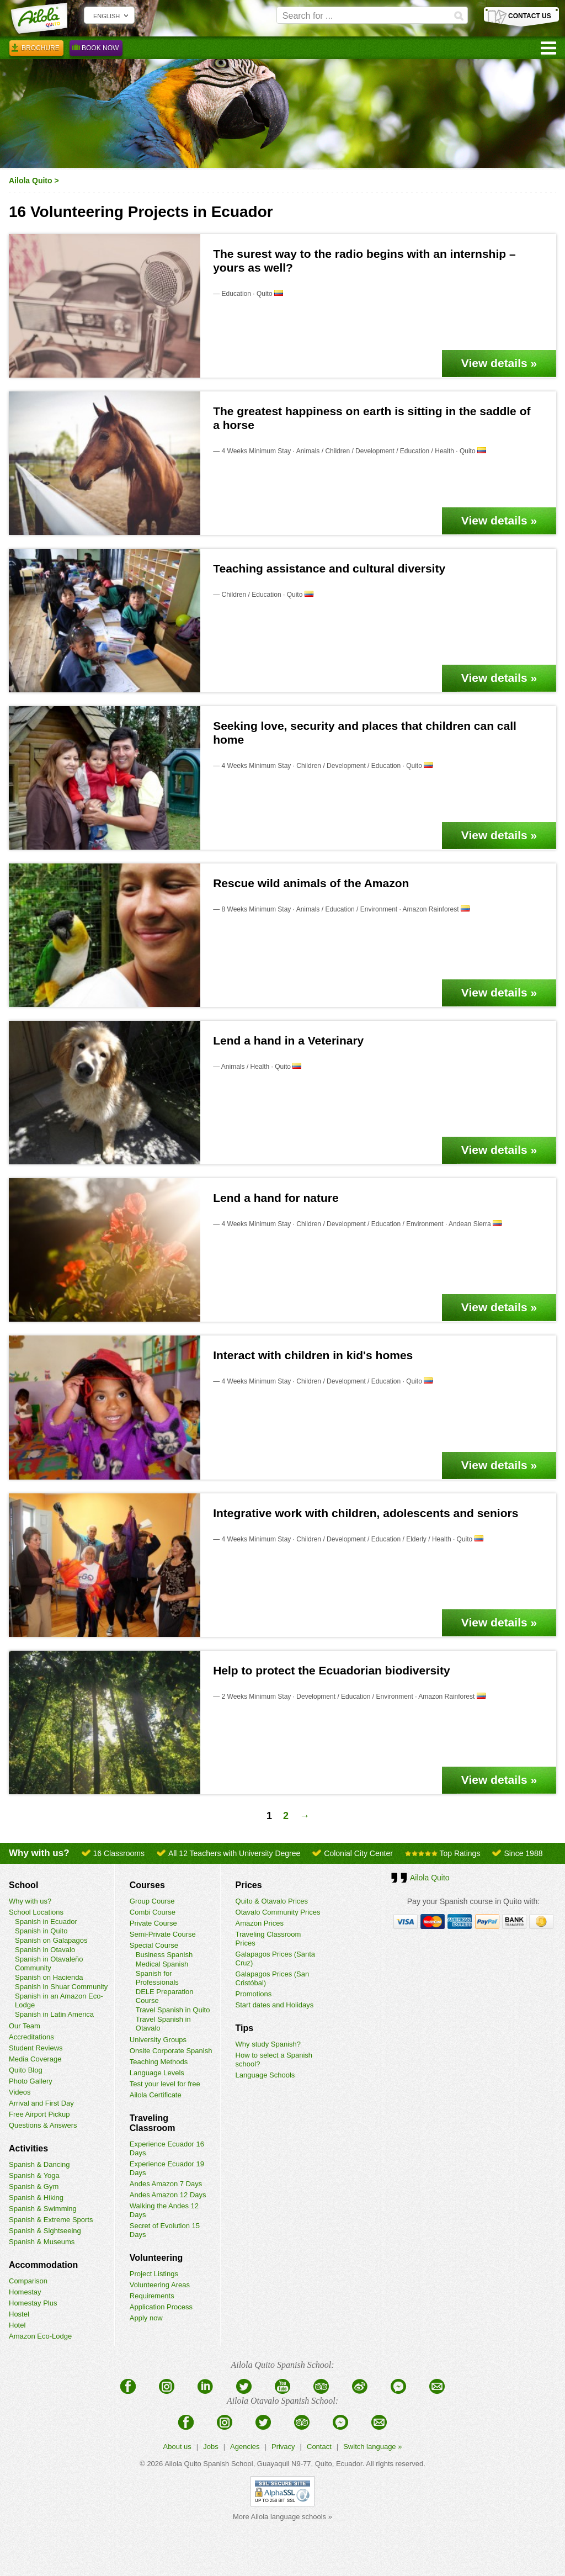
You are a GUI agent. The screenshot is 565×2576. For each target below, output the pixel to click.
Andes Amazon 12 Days (168, 2195)
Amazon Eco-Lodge (40, 2336)
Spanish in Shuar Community (61, 1987)
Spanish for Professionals (157, 1977)
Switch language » (372, 2446)
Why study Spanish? (268, 2044)
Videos (20, 2092)
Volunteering (156, 2257)
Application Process (161, 2307)
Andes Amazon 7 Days (166, 2184)
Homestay (25, 2292)
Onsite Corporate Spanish (171, 2051)
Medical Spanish (162, 1964)
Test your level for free (165, 2084)
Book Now (96, 49)
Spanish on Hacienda (49, 1977)
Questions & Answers (43, 2125)
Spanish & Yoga (34, 2175)
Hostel (19, 2314)
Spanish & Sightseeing (45, 2231)
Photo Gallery (30, 2081)
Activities (28, 2148)
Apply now (146, 2318)
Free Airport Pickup (39, 2114)
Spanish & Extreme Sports (51, 2219)
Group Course (152, 1901)
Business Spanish (164, 1954)
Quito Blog (25, 2070)
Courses (147, 1885)
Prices (249, 1885)
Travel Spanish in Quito (173, 2010)
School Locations (36, 1912)
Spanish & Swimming (43, 2208)
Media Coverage (35, 2059)
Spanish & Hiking (36, 2197)
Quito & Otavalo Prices (272, 1901)
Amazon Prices (260, 1923)
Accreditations (31, 2037)
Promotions (254, 1994)
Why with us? (30, 1901)
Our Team (24, 2026)
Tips (245, 2028)
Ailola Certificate (156, 2095)
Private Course (153, 1923)
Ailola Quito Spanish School (208, 2464)
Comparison (28, 2281)
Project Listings (154, 2274)
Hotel (17, 2325)
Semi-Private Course (163, 1934)
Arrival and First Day (41, 2103)
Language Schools (265, 2075)
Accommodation (43, 2265)
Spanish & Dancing (39, 2164)
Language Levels (157, 2073)
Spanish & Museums (41, 2242)
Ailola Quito (30, 180)
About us (177, 2446)
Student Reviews (36, 2048)
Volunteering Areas (160, 2285)
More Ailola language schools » (282, 2517)
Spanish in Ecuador (46, 1921)
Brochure (36, 49)
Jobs (210, 2446)
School (23, 1885)
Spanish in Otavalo (45, 1950)
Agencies (244, 2446)
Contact (319, 2446)
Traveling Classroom (152, 2123)
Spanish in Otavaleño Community (49, 1963)
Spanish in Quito (41, 1931)
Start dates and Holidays (275, 2005)
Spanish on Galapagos (51, 1940)
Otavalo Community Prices (278, 1912)
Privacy (283, 2446)
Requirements (152, 2296)
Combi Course (152, 1912)
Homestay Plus (33, 2303)
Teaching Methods (159, 2062)
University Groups (158, 2040)
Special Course (154, 1945)
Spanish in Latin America (54, 2014)
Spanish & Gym (33, 2186)
